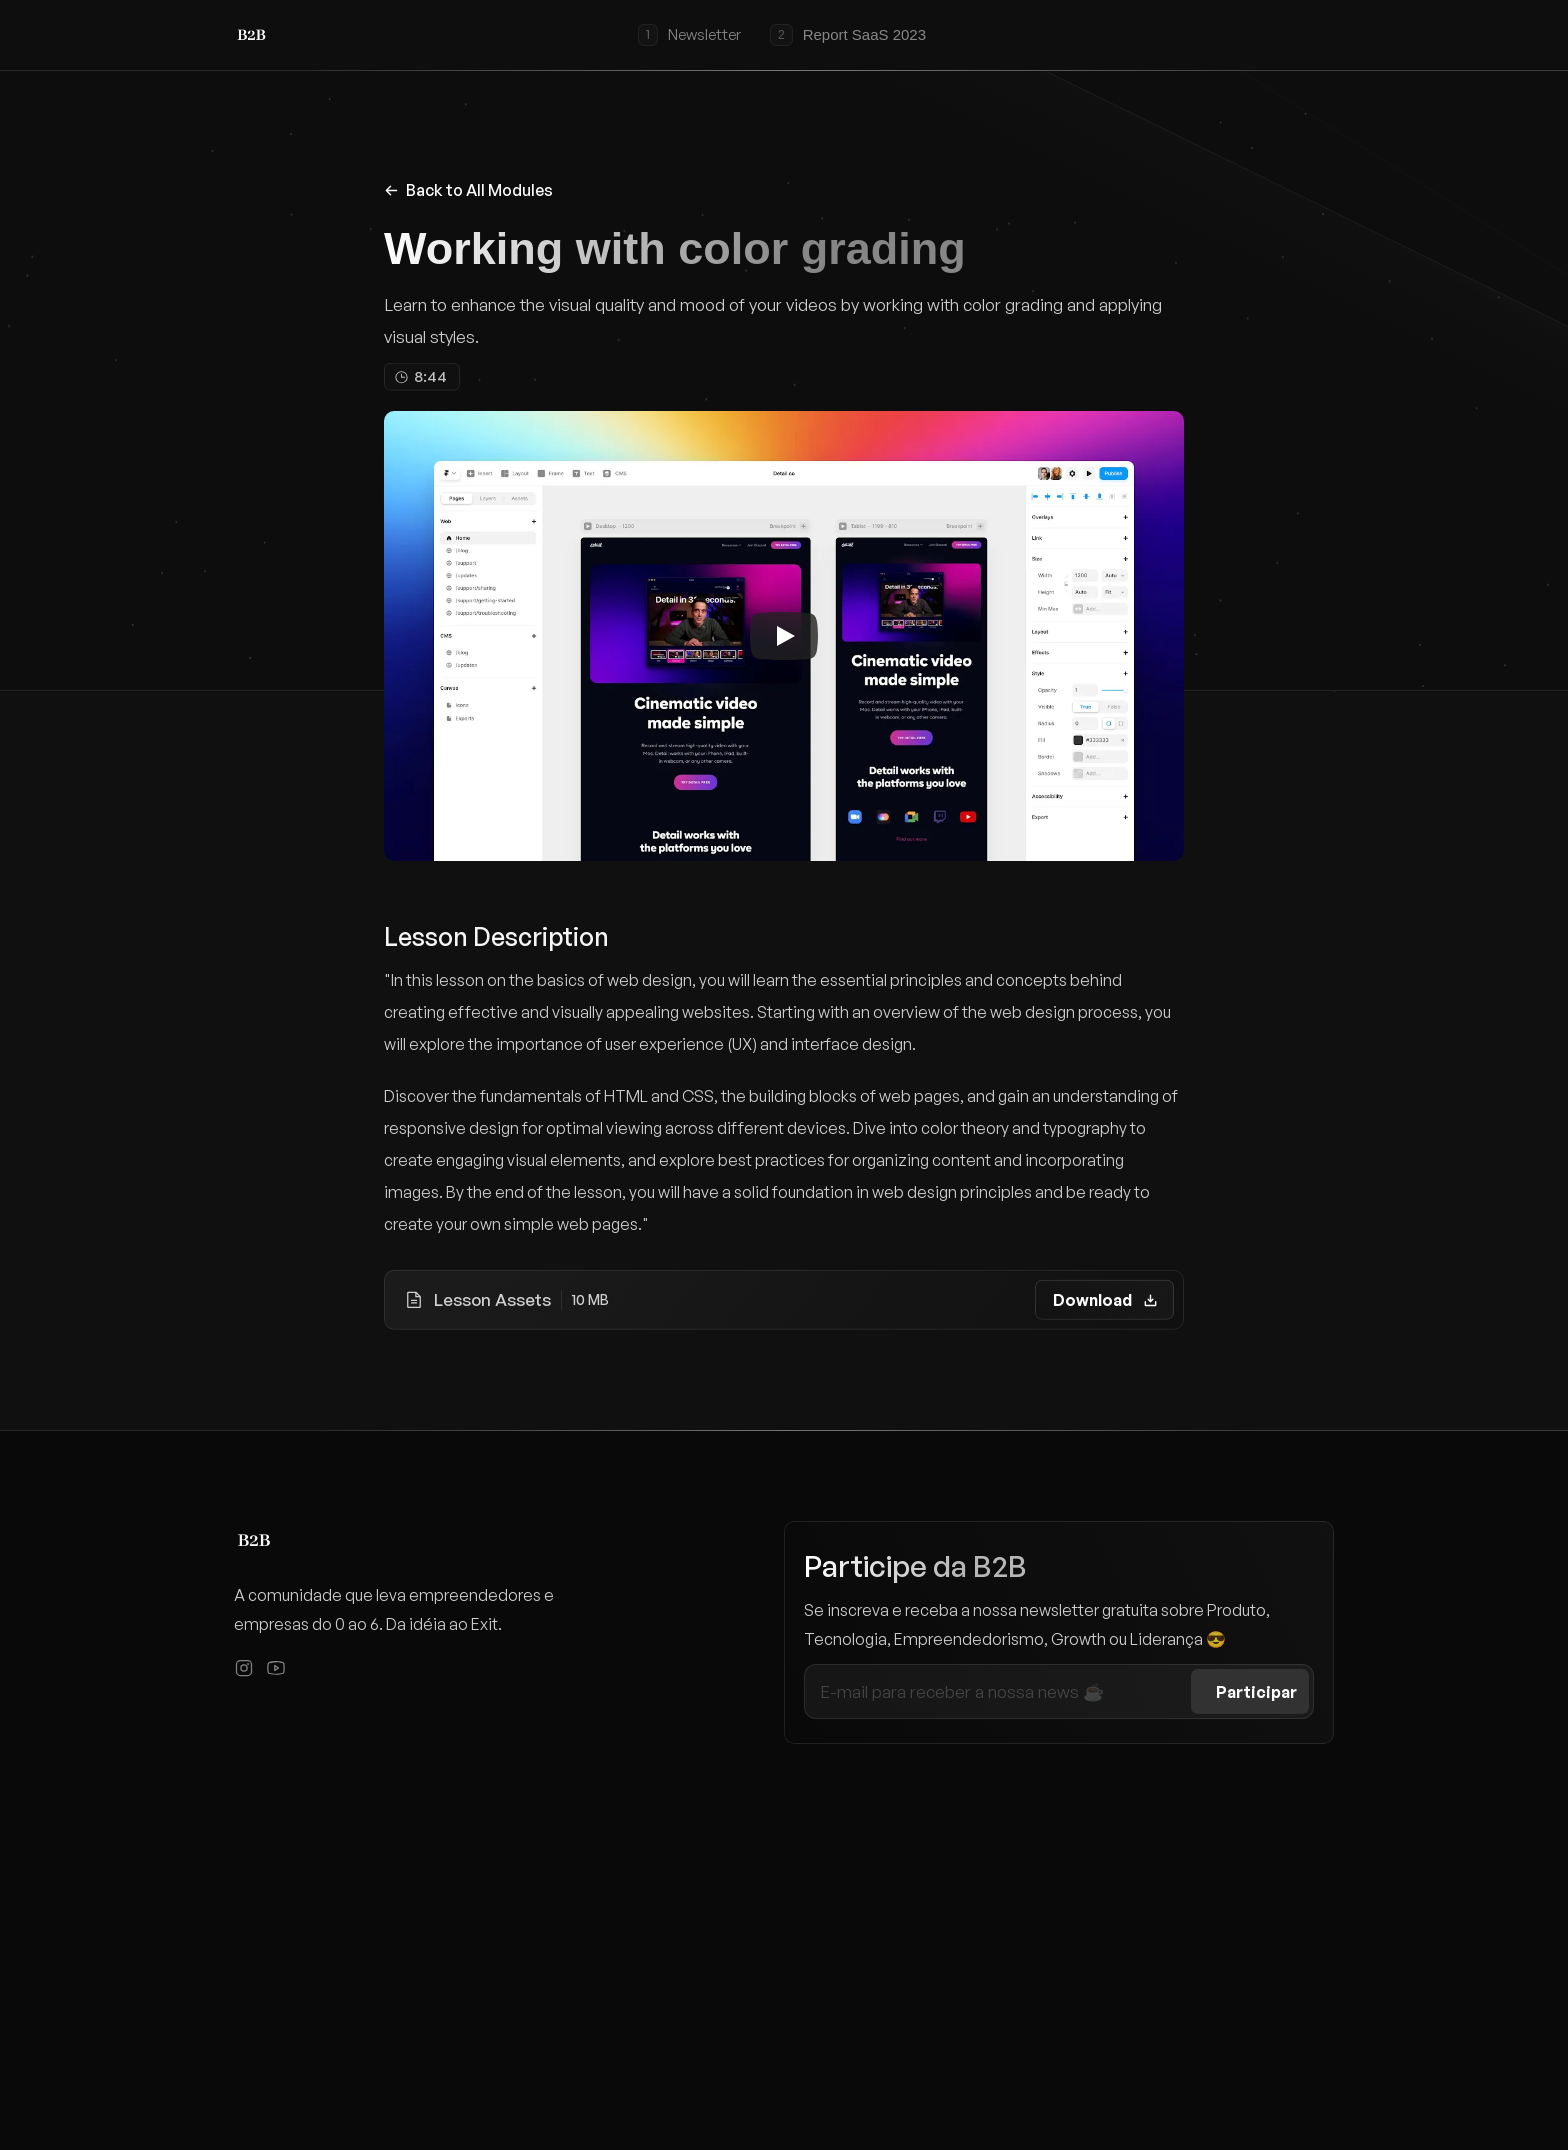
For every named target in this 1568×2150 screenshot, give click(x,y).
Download (1092, 1300)
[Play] (784, 636)
